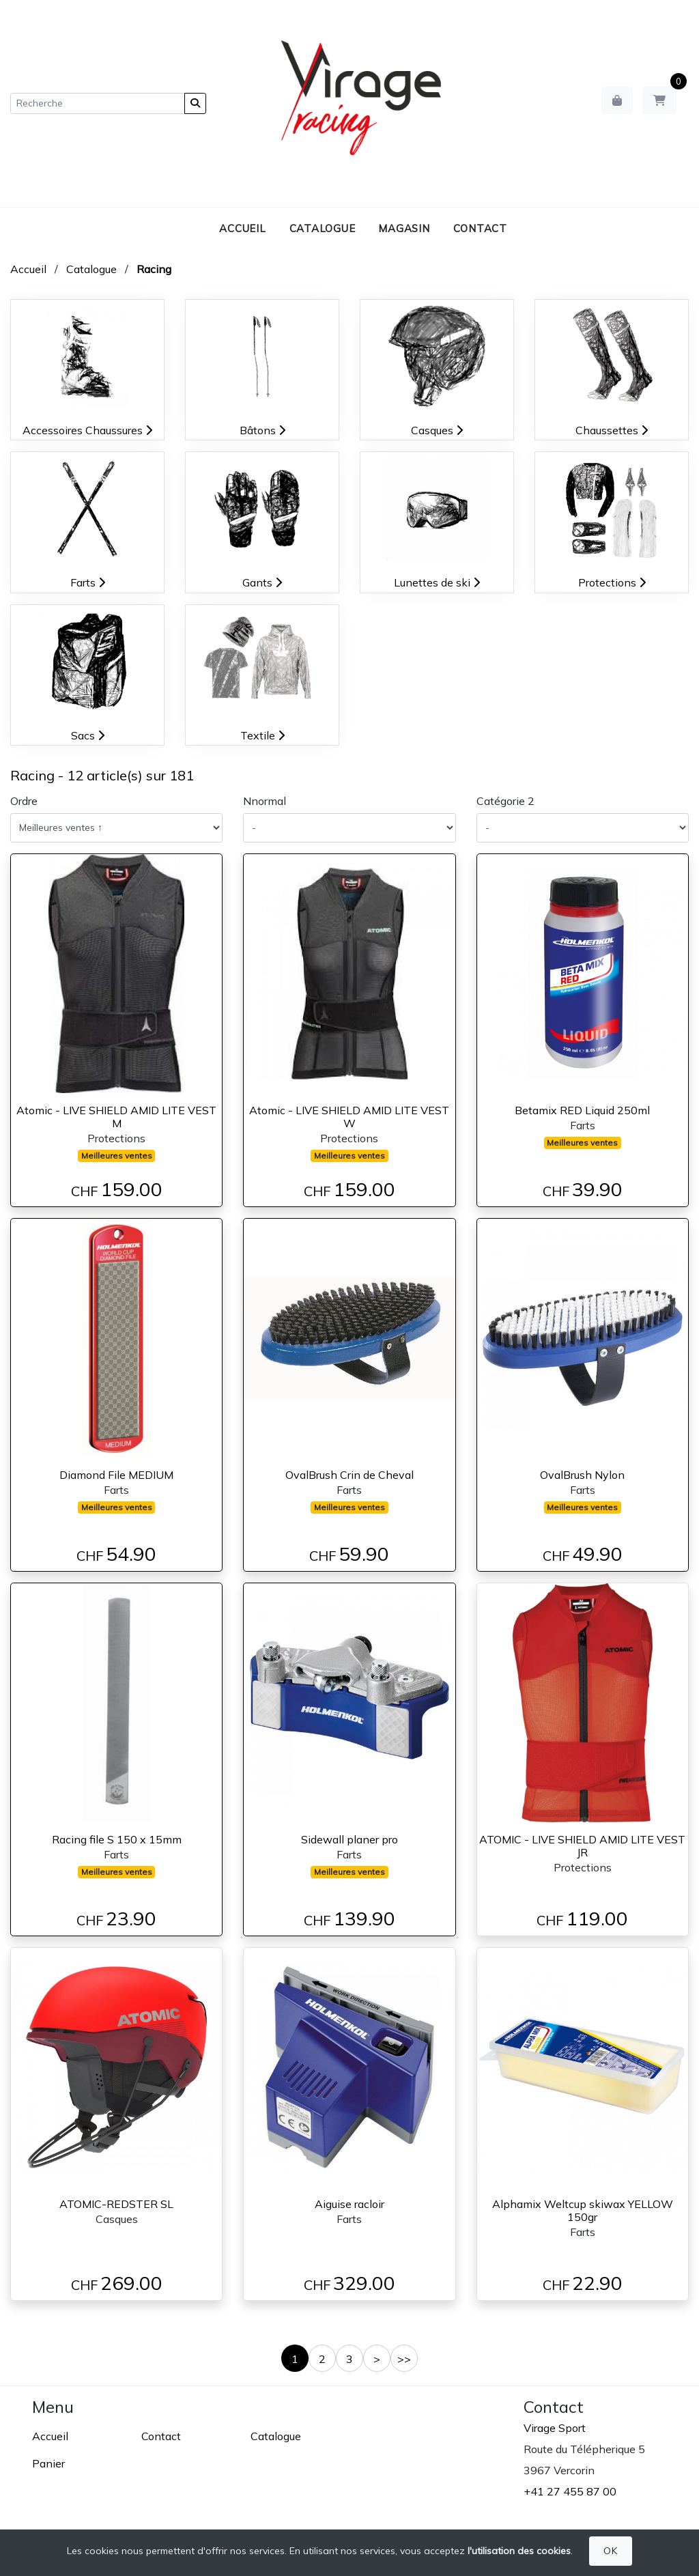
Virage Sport (555, 2428)
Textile (262, 735)
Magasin (403, 228)
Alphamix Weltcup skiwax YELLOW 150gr (582, 2210)
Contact (480, 228)
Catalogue (322, 228)
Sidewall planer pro (349, 1839)
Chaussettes (611, 430)
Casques (437, 430)
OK (610, 2551)
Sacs (87, 735)
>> (404, 2359)
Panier (48, 2463)
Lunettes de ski (437, 582)
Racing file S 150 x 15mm (117, 1839)
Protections (612, 582)
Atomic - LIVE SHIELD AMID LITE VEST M (116, 1116)
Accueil (242, 228)
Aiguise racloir (349, 2204)
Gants (262, 582)
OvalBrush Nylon (582, 1475)
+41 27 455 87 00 (570, 2491)
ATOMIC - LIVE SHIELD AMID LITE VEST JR (582, 1845)
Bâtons (262, 430)
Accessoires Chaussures (87, 430)
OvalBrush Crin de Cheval (349, 1475)
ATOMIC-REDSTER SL (116, 2204)
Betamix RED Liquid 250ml (582, 1110)
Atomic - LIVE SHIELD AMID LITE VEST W (349, 1116)
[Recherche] (97, 103)
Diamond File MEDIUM (116, 1475)
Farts (87, 582)
